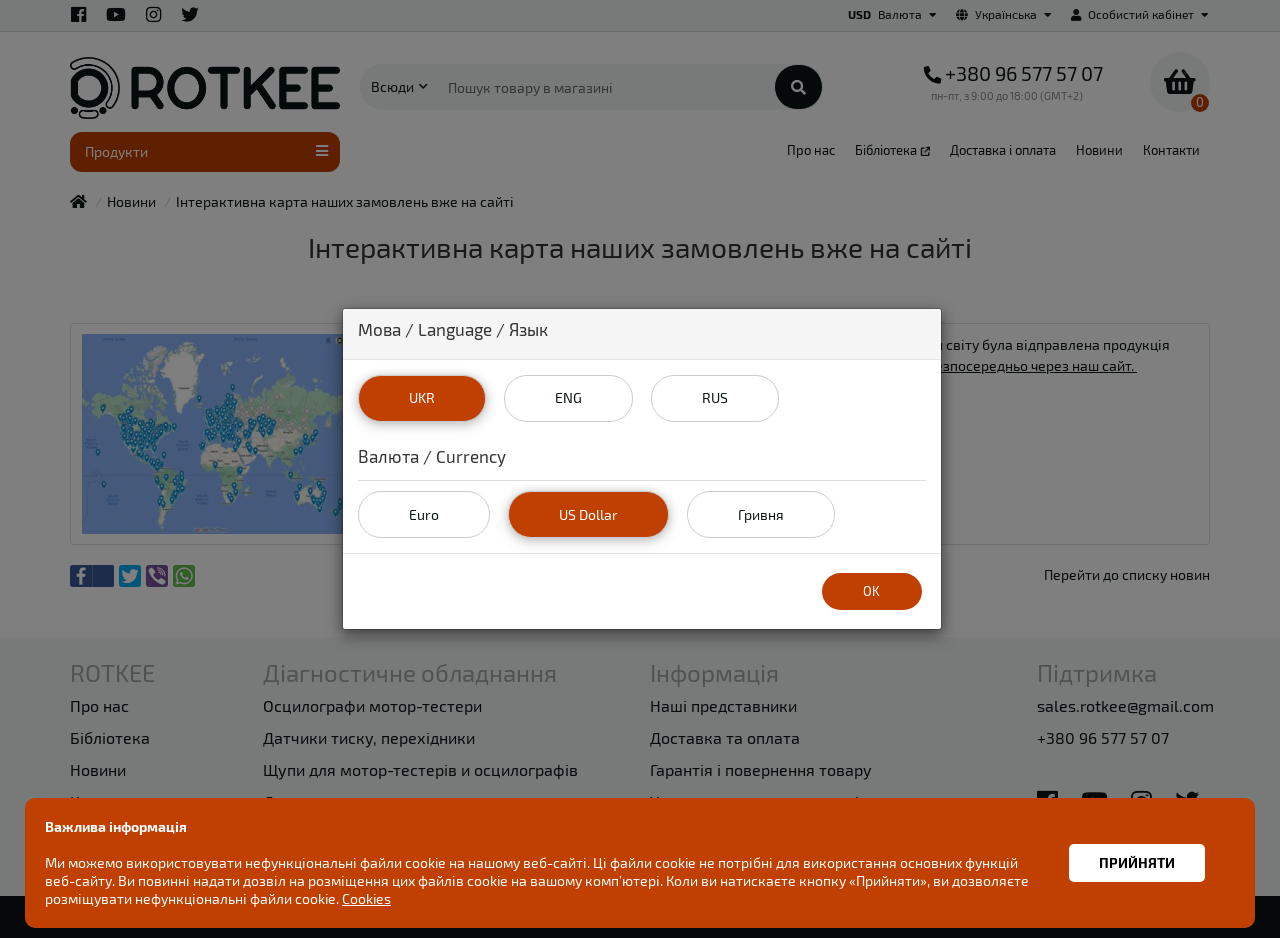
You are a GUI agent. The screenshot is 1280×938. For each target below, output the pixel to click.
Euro (424, 514)
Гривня (761, 514)
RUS (715, 397)
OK (871, 591)
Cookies (366, 898)
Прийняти (1137, 862)
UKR (422, 397)
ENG (568, 397)
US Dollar (588, 514)
